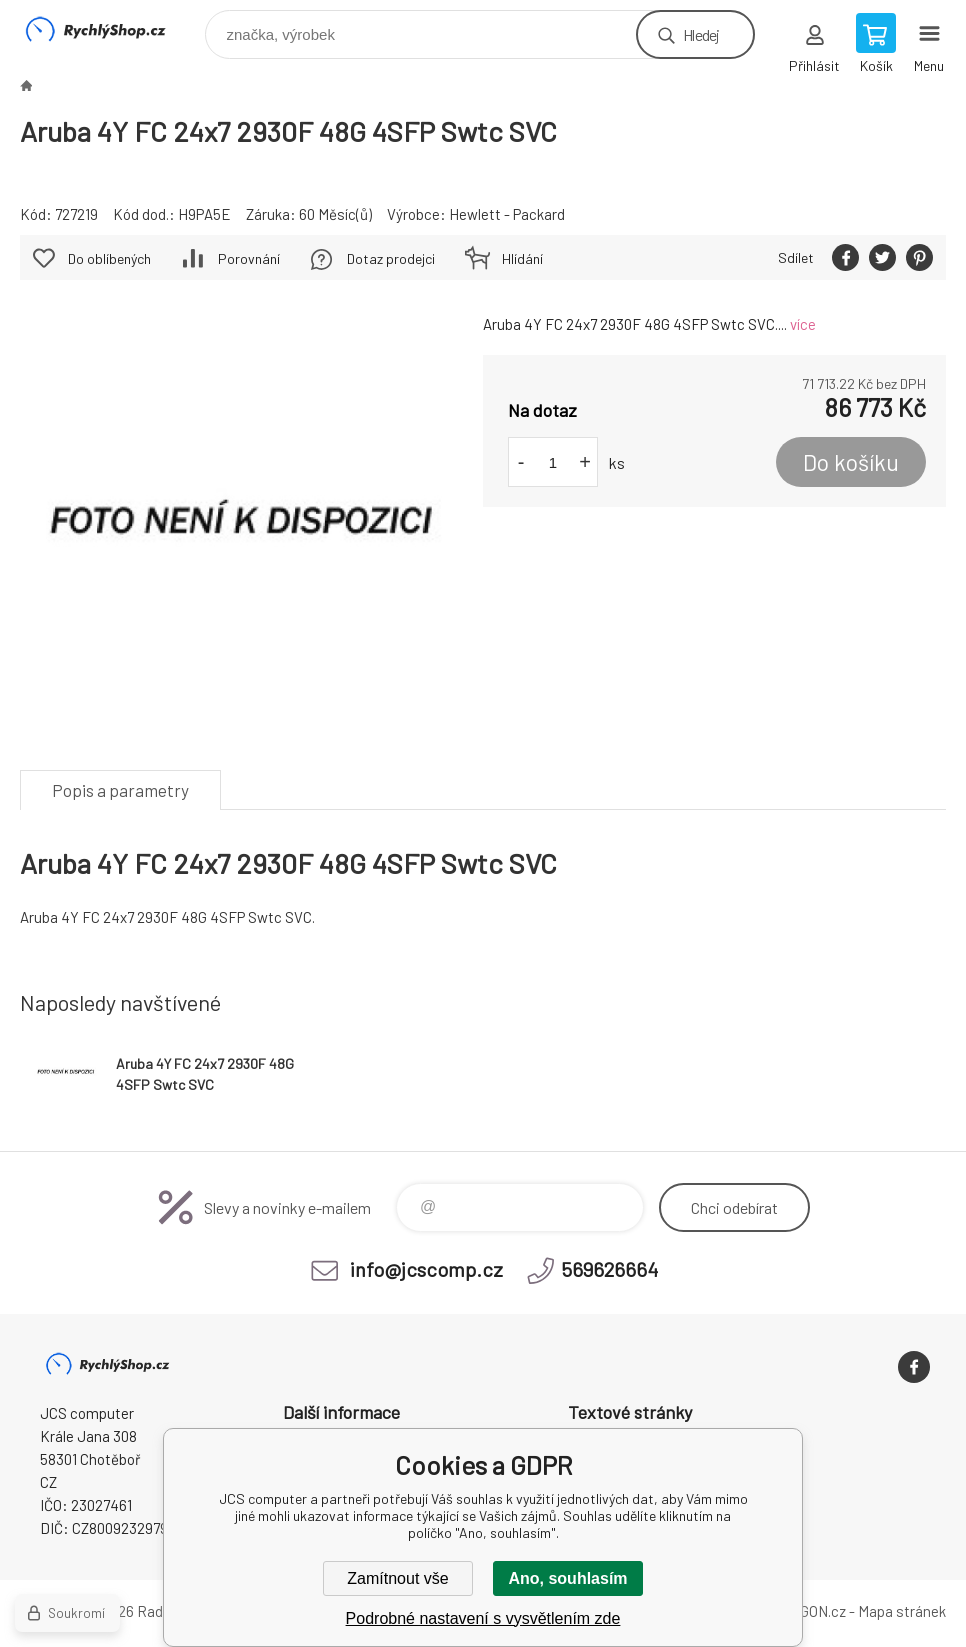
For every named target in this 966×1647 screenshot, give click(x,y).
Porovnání (249, 258)
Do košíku (851, 462)
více (803, 324)
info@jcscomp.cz (426, 1269)
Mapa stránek (902, 1611)
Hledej (701, 34)
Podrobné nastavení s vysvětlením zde (483, 1618)
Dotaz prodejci (391, 258)
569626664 (609, 1269)
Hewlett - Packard (507, 214)
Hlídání (522, 258)
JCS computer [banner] (108, 29)
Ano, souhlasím (567, 1578)
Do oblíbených (109, 258)
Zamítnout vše (397, 1578)
